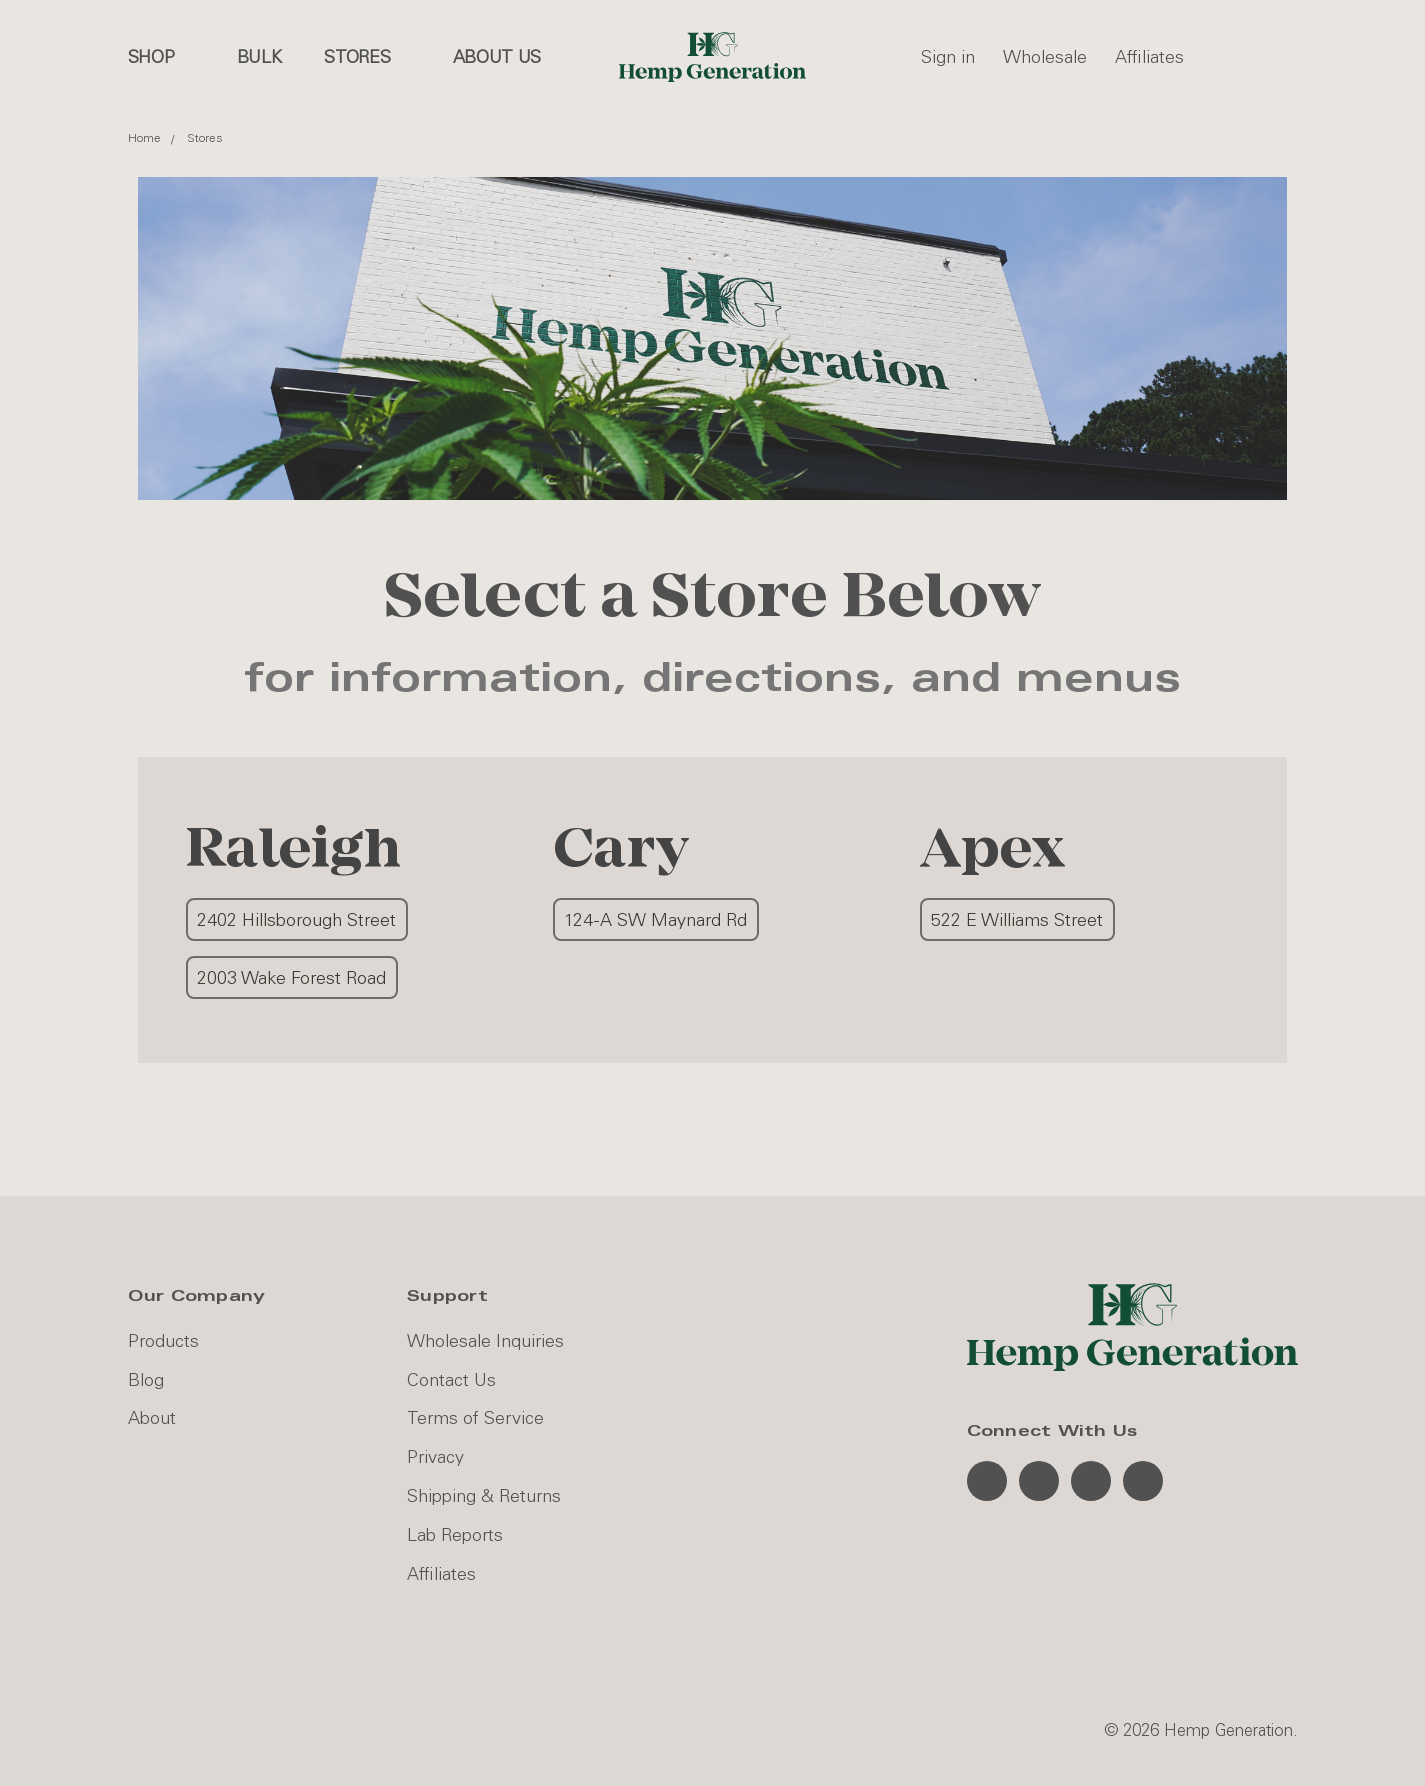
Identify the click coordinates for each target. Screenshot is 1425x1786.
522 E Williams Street (1017, 920)
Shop (161, 57)
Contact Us (451, 1380)
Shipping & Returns (484, 1496)
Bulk (259, 57)
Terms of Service (475, 1418)
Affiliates (1149, 57)
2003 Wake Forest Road (291, 978)
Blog (146, 1380)
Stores (367, 57)
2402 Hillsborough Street (296, 920)
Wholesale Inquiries (485, 1341)
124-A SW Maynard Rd (655, 920)
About (152, 1418)
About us (497, 57)
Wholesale (1045, 57)
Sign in (948, 57)
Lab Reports (455, 1535)
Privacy (435, 1457)
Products (163, 1341)
